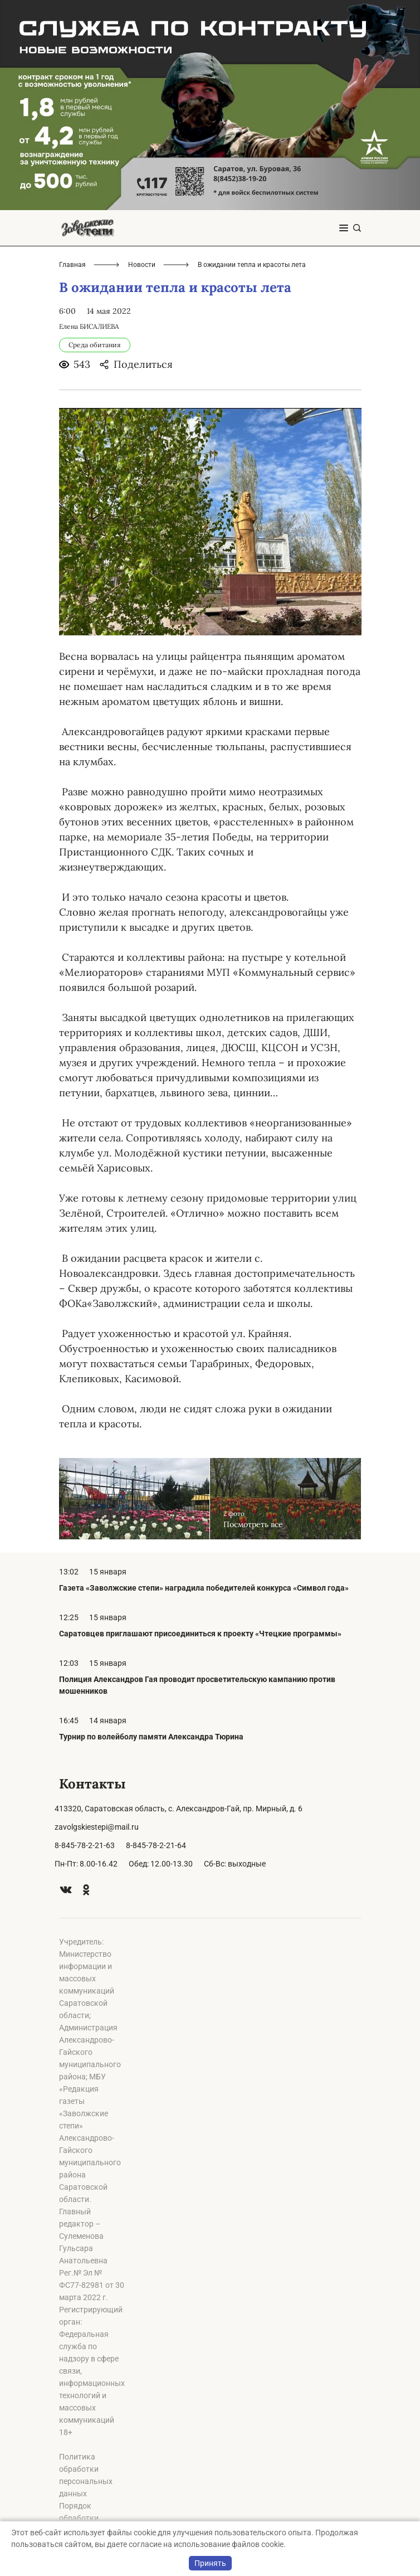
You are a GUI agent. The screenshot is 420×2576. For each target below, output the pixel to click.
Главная (72, 265)
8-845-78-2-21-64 (156, 1845)
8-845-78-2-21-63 (85, 1845)
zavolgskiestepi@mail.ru (97, 1826)
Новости (141, 265)
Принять (210, 2563)
